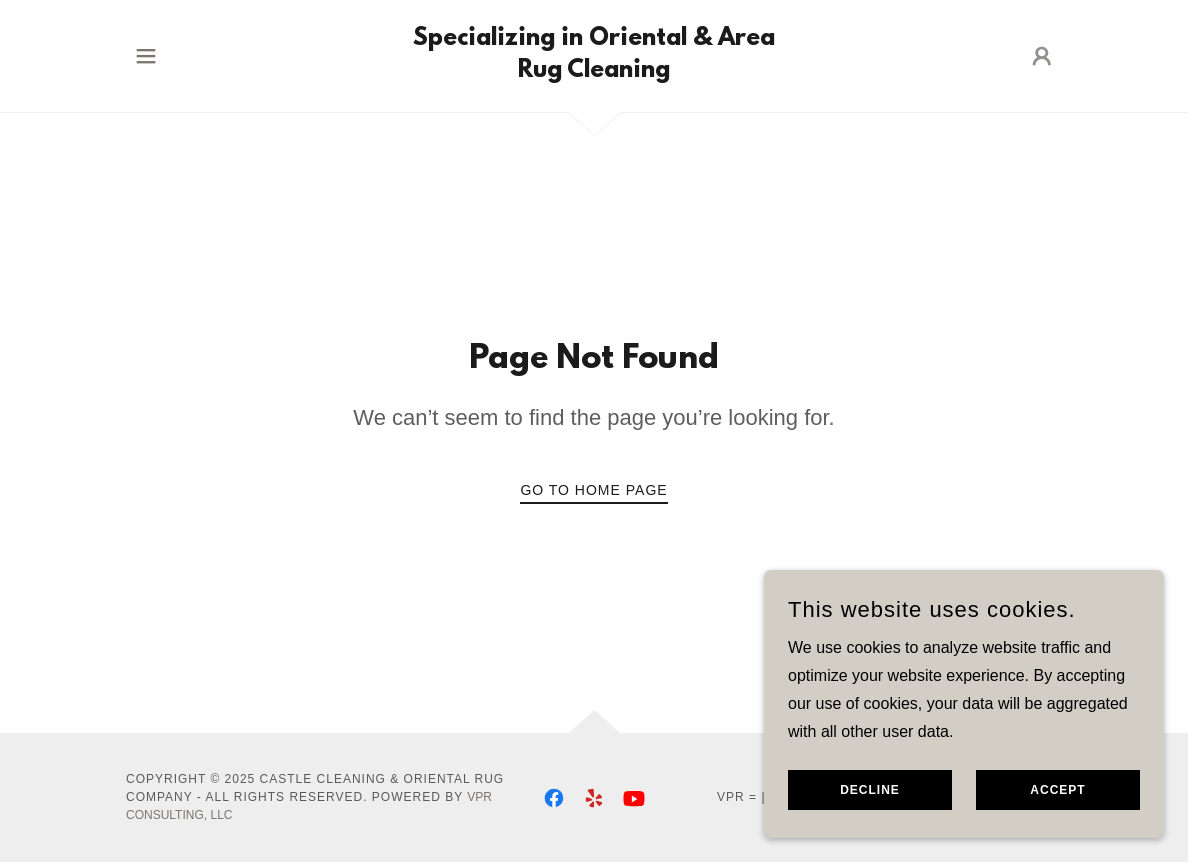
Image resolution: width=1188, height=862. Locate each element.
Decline (870, 818)
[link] (594, 71)
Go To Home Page (593, 490)
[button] (146, 56)
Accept (1057, 818)
